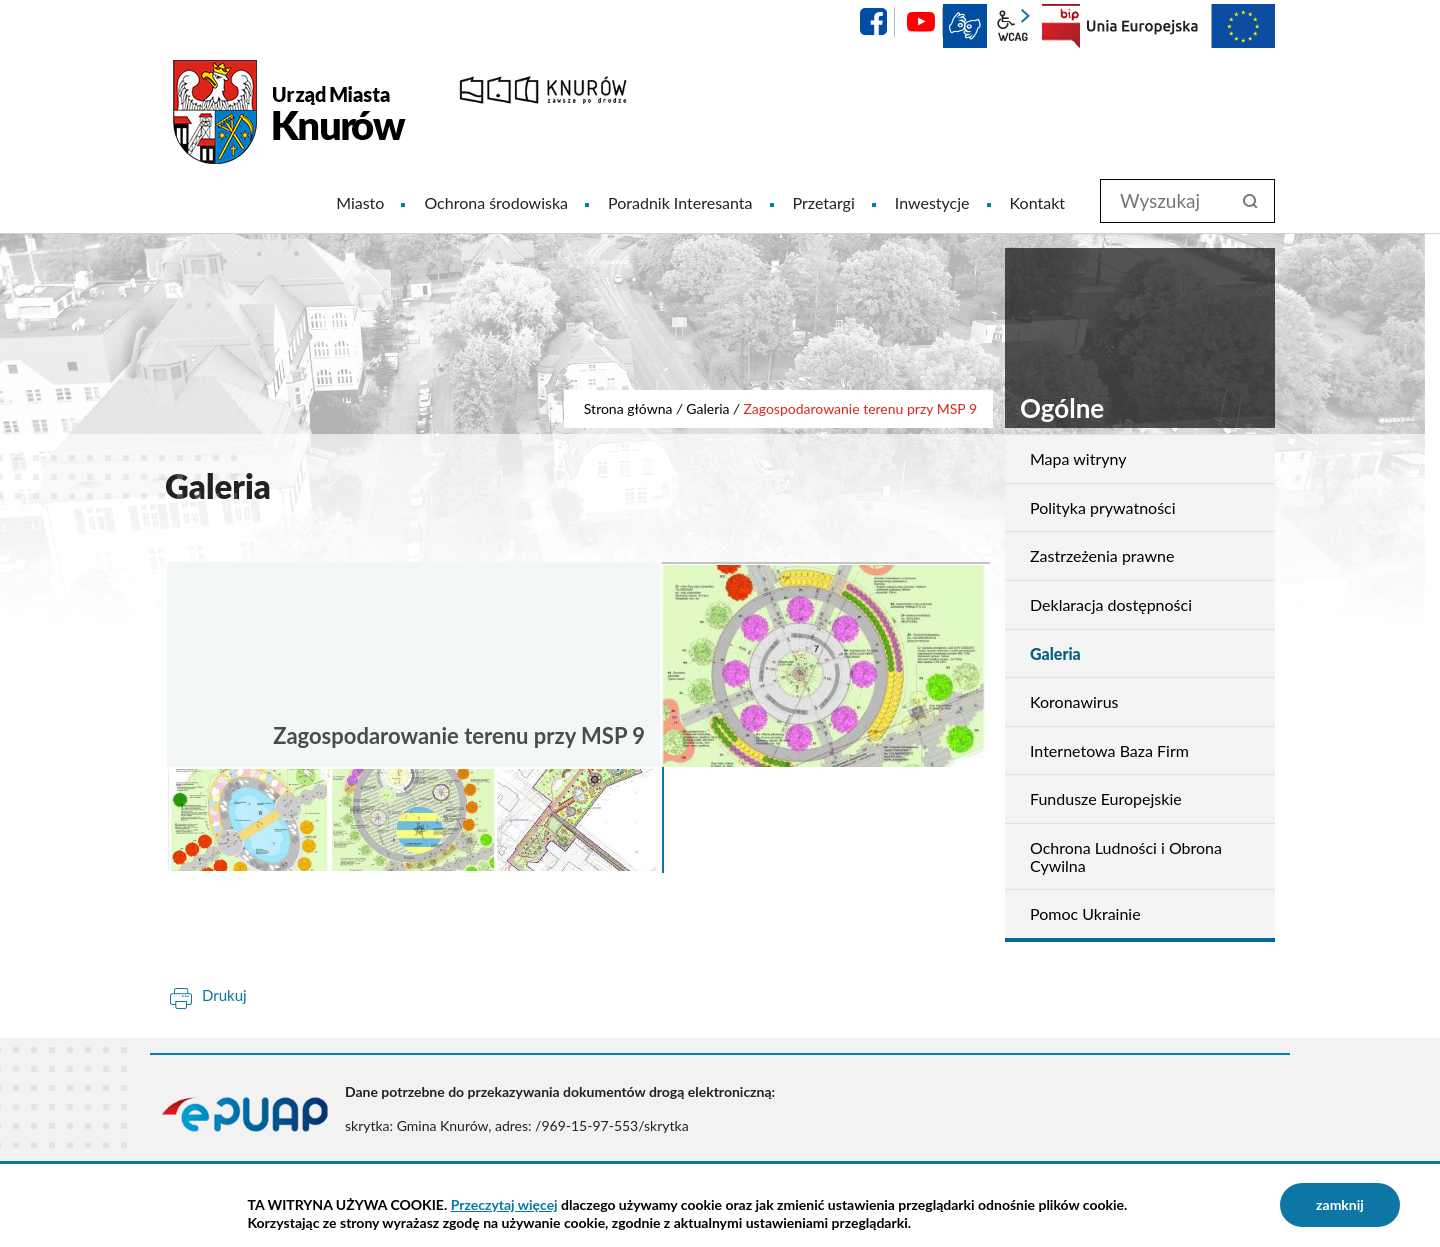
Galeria (707, 408)
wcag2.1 (1013, 26)
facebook (873, 22)
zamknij (1340, 1204)
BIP (1061, 26)
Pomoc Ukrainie (1085, 913)
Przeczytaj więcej (504, 1204)
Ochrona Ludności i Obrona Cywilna (1126, 856)
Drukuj (224, 995)
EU (1181, 26)
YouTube (921, 22)
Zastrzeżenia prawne (1102, 555)
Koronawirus (1074, 701)
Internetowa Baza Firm (1109, 750)
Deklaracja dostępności (1111, 604)
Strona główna (628, 408)
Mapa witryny (1078, 458)
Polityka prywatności (1103, 507)
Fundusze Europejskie (1106, 798)
